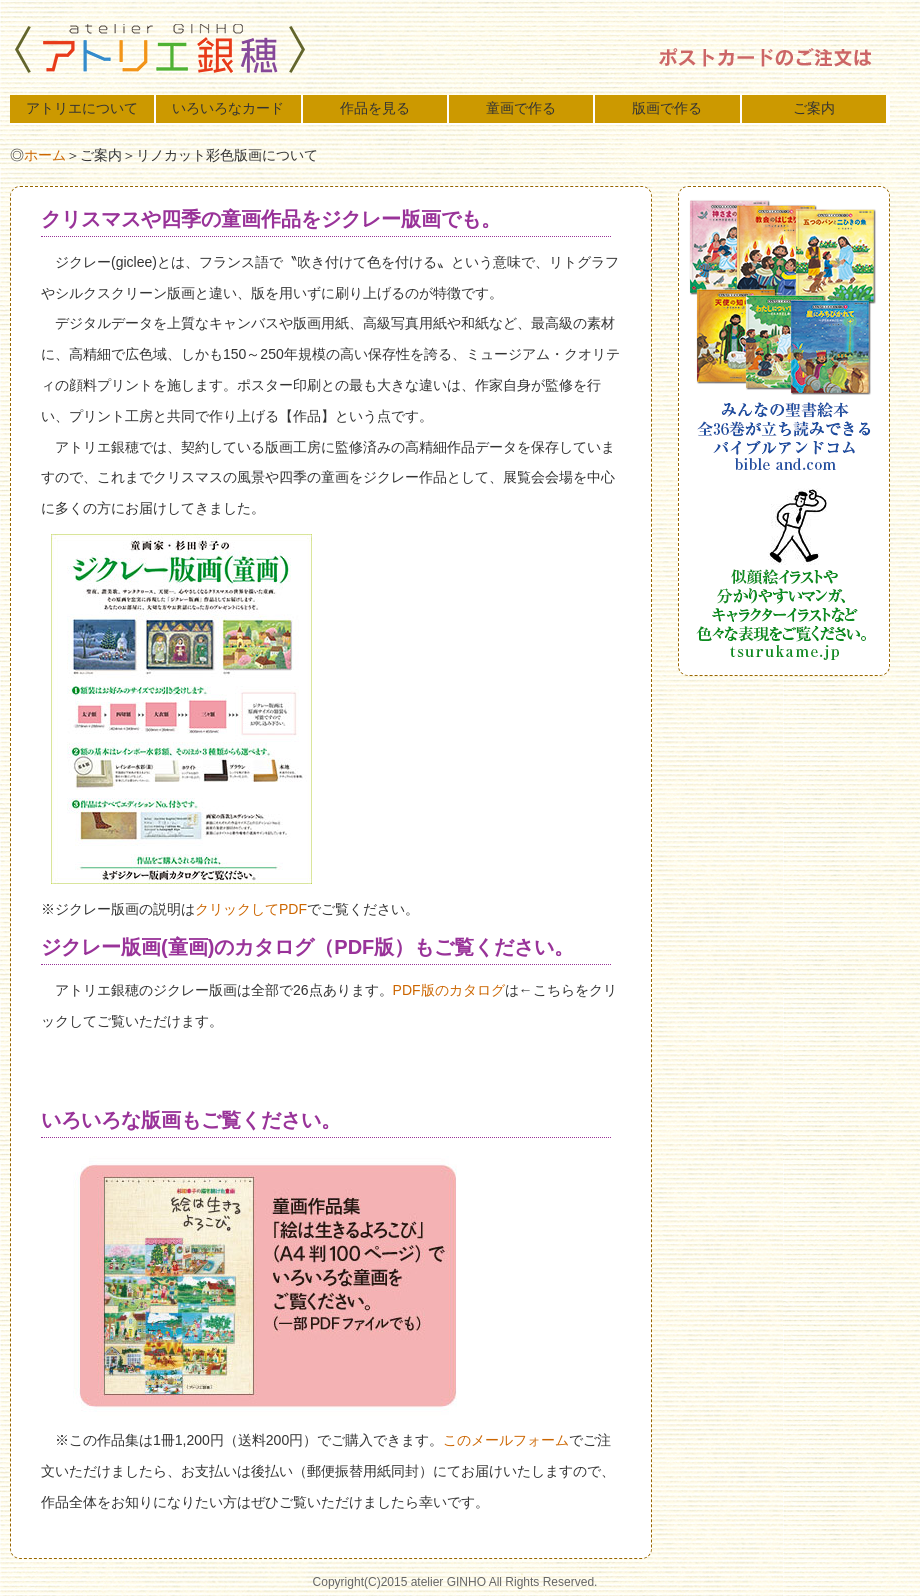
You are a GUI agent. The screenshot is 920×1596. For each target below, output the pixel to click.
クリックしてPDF (251, 909)
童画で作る (521, 108)
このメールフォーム (506, 1440)
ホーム (45, 155)
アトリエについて (82, 108)
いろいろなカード (228, 108)
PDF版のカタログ (449, 990)
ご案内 (814, 108)
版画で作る (667, 108)
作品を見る (375, 108)
